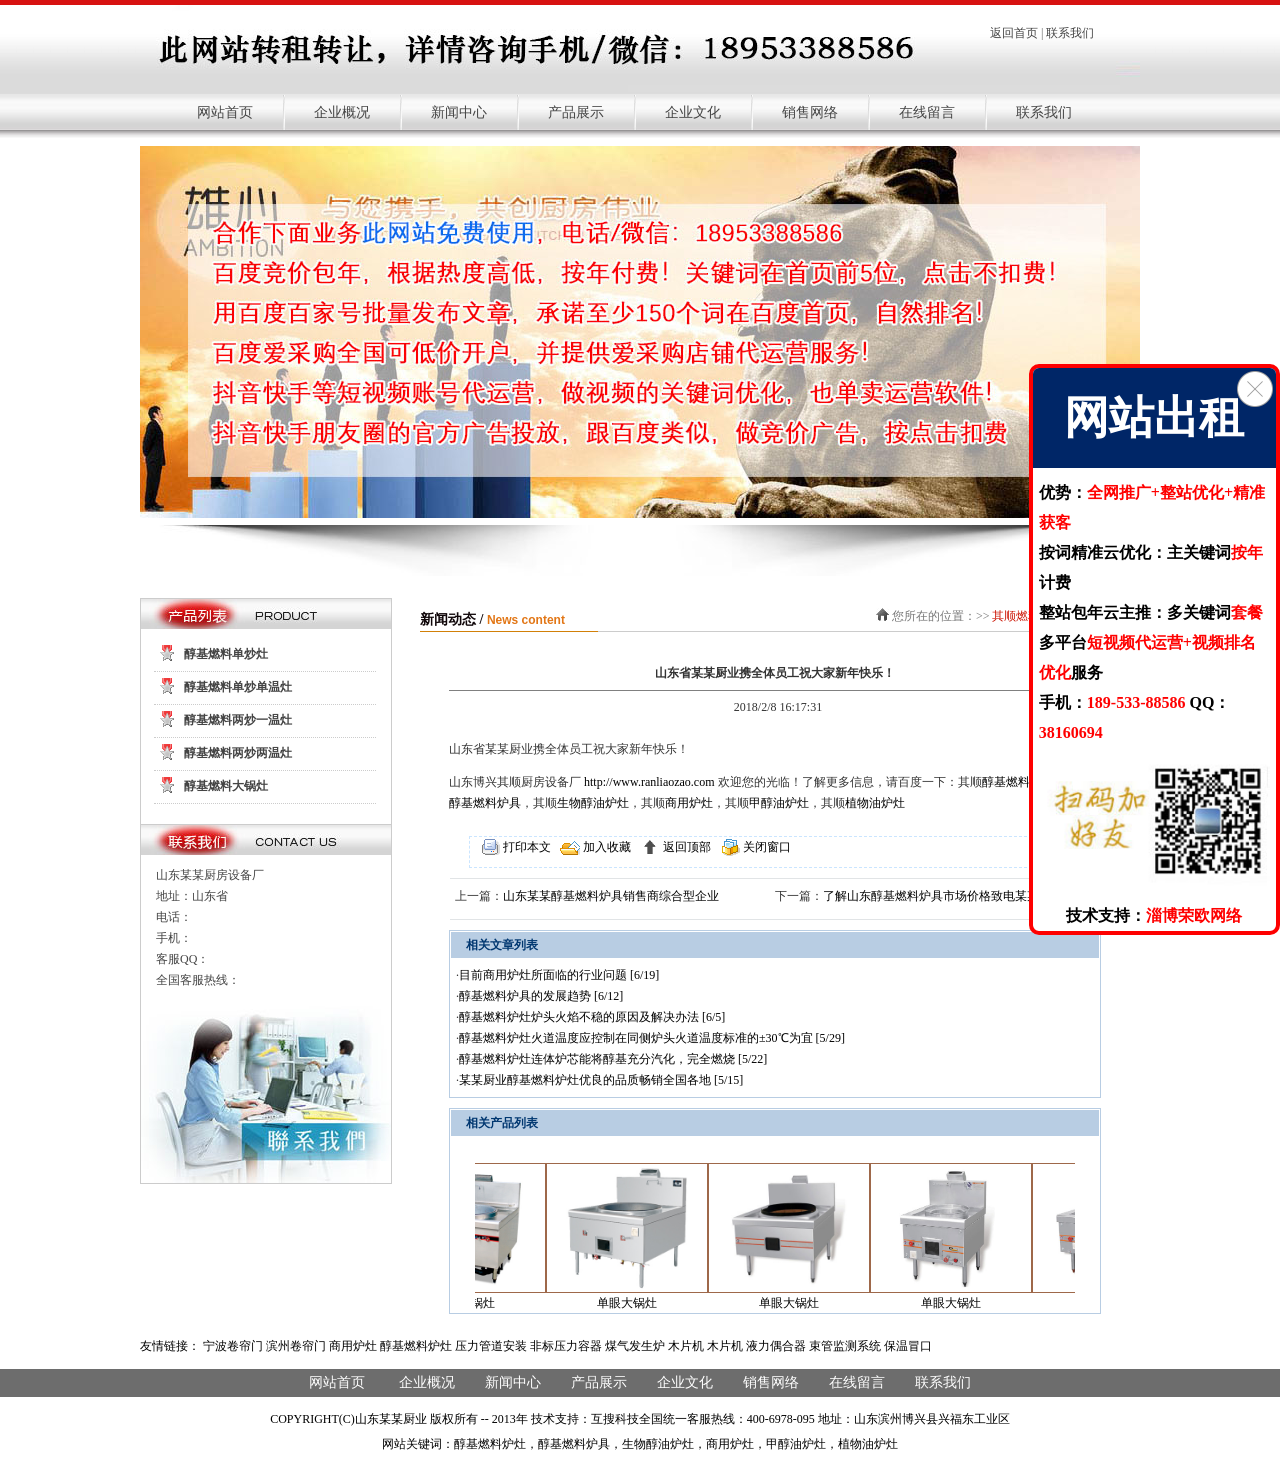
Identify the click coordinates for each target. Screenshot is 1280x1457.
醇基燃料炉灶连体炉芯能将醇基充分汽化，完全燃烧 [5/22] (613, 1059)
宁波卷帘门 (233, 1346)
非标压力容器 (566, 1346)
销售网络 (810, 112)
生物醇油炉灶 (593, 803)
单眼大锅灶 (635, 1303)
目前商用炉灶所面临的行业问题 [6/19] (559, 975)
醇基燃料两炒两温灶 (238, 753)
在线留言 (927, 112)
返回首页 (1014, 33)
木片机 (686, 1346)
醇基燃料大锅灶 (226, 786)
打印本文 (525, 847)
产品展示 (576, 112)
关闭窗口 (765, 847)
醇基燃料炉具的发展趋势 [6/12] (541, 996)
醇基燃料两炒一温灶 (238, 720)
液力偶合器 (776, 1346)
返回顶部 (685, 847)
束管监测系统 (845, 1346)
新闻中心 (459, 112)
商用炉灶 (689, 803)
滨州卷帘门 (296, 1346)
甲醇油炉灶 (779, 803)
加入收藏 (605, 847)
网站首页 (225, 112)
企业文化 (693, 112)
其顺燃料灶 (1022, 616)
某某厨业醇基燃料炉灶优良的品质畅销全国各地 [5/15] (601, 1080)
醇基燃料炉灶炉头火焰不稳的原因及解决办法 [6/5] (592, 1017)
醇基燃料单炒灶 (226, 654)
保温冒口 (908, 1346)
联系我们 (1070, 33)
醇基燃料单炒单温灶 (238, 687)
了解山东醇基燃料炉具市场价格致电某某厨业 (943, 896)
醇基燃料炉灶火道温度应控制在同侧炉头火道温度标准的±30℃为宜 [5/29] (652, 1038)
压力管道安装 (491, 1346)
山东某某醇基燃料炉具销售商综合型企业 (611, 896)
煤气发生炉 (635, 1346)
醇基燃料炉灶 (1018, 782)
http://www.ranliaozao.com (649, 782)
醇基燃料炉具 (485, 803)
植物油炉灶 (875, 803)
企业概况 (342, 112)
